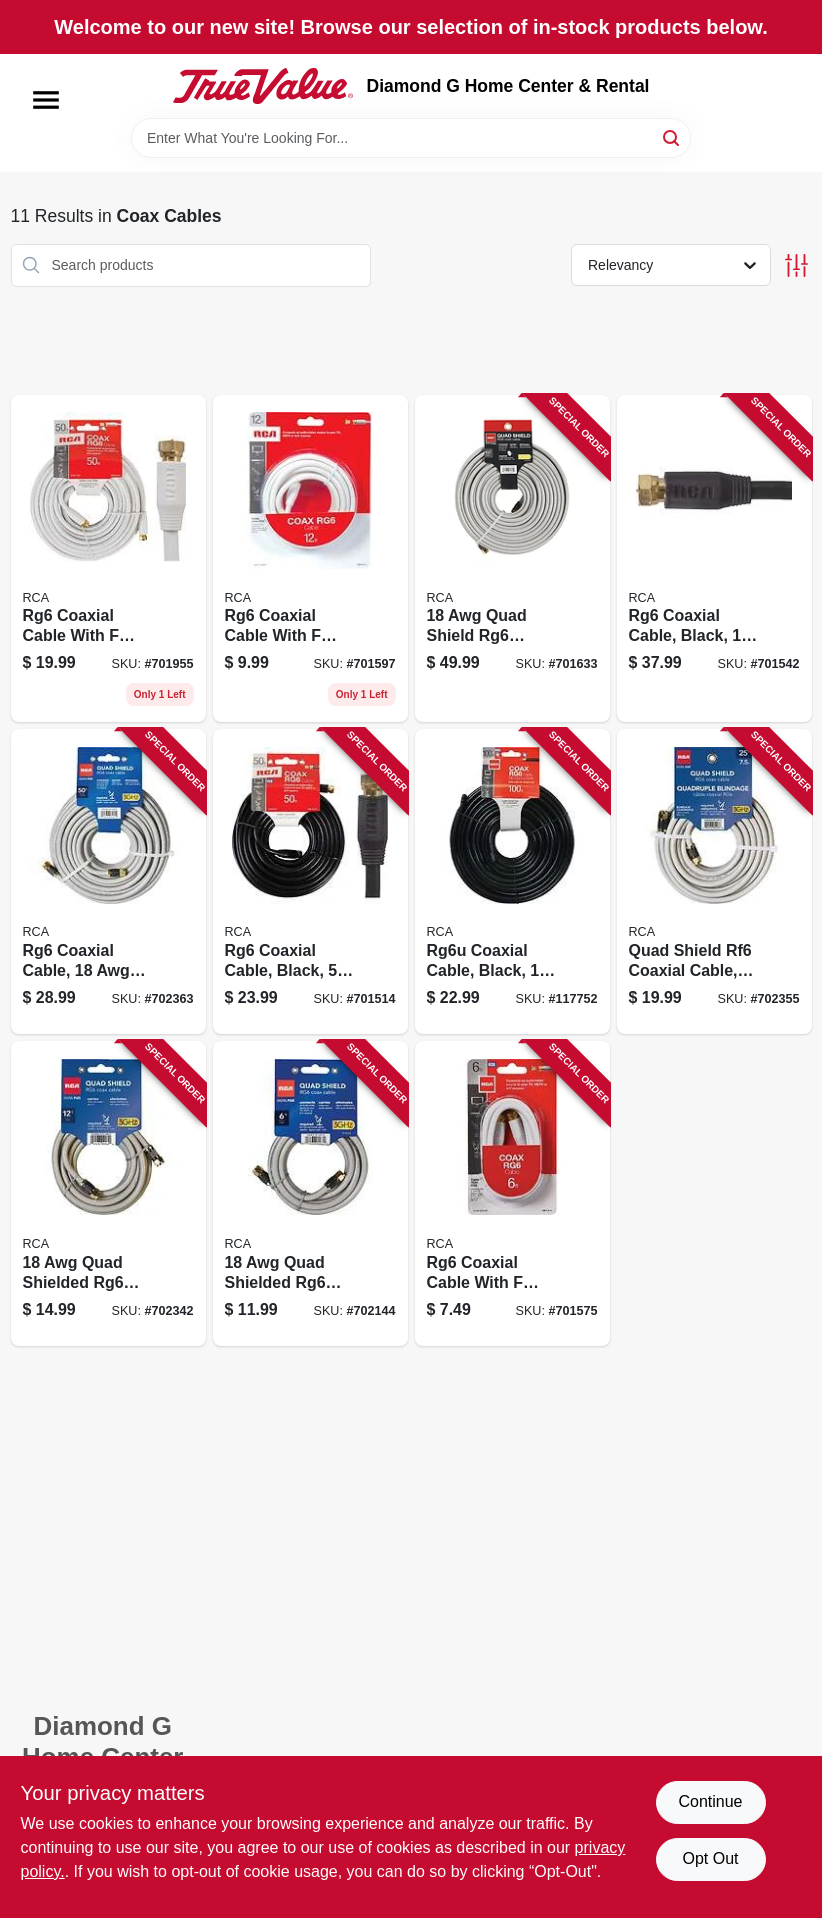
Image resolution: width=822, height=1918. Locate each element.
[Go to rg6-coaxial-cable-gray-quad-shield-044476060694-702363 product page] (108, 881)
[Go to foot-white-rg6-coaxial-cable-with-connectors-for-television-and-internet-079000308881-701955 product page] (108, 559)
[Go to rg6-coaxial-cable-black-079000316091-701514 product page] (310, 881)
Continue (710, 1801)
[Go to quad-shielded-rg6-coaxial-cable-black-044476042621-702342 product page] (108, 1193)
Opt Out (710, 1858)
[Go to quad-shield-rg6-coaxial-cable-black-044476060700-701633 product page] (512, 559)
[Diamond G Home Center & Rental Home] (263, 86)
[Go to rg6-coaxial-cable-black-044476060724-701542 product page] (714, 559)
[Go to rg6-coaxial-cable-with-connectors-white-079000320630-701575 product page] (512, 1193)
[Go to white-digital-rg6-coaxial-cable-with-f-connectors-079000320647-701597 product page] (310, 559)
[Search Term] (411, 138)
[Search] (672, 136)
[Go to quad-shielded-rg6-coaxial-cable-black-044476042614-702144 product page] (310, 1193)
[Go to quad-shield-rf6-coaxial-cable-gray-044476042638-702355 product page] (714, 881)
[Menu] (46, 100)
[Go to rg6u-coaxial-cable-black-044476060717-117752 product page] (512, 881)
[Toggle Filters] (796, 265)
